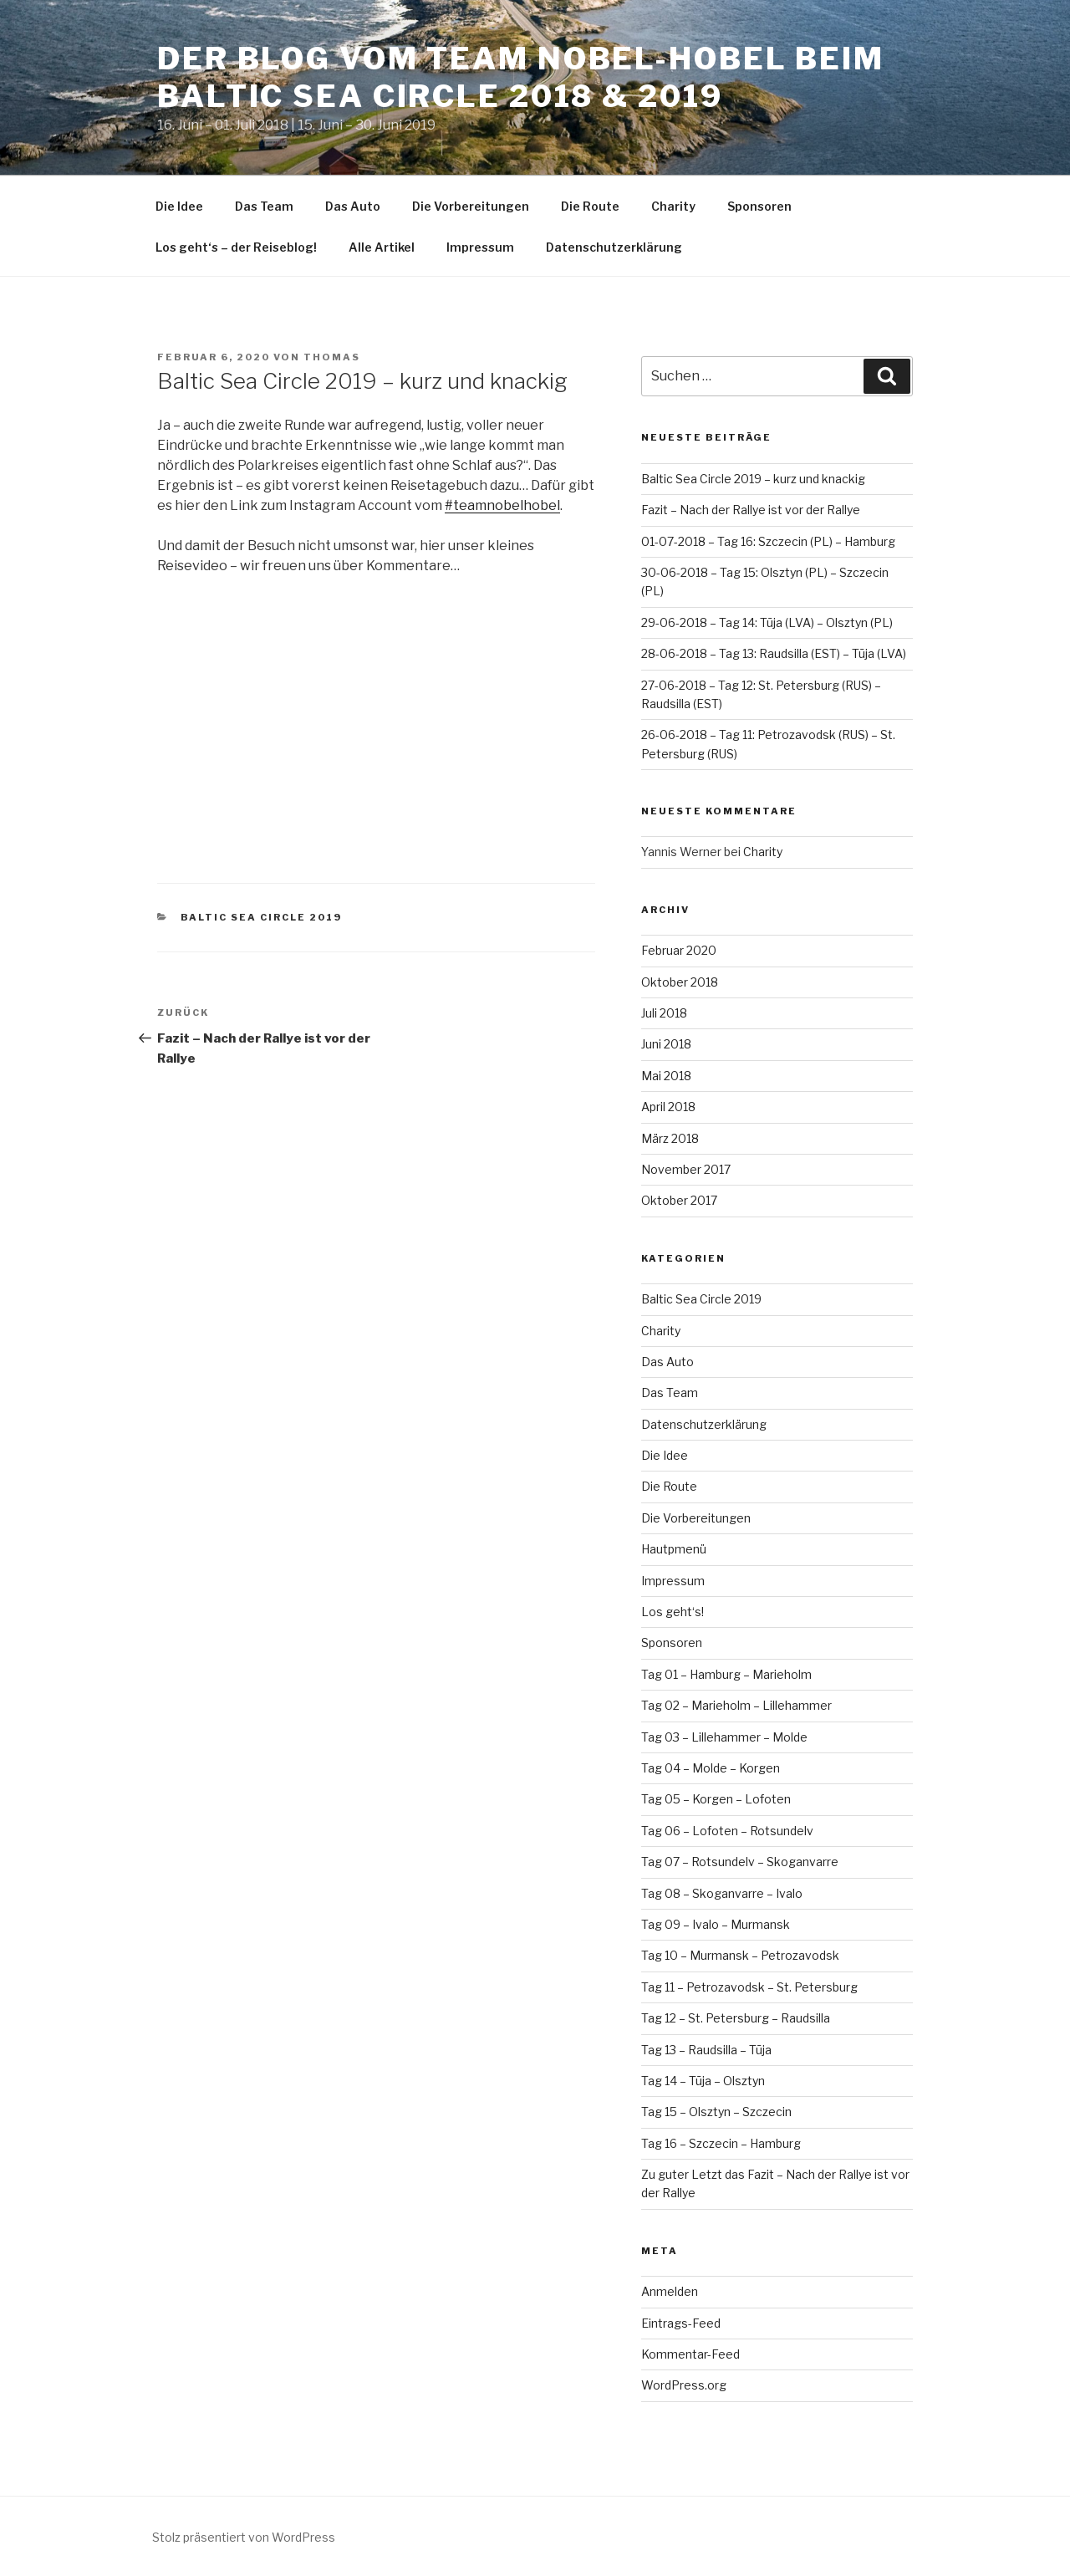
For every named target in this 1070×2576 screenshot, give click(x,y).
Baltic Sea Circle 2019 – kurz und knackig (753, 479)
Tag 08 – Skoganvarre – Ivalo (721, 1893)
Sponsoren (759, 206)
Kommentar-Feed (690, 2354)
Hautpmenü (673, 1549)
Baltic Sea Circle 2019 (262, 917)
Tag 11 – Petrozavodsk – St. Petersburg (749, 1987)
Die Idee (179, 206)
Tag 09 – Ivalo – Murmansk (715, 1924)
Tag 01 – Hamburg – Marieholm (726, 1674)
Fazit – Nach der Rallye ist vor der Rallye (750, 509)
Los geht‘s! (672, 1611)
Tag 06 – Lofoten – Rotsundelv (727, 1831)
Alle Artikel (382, 247)
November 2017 (686, 1169)
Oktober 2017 (679, 1200)
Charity (673, 206)
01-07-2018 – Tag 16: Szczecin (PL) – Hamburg (768, 541)
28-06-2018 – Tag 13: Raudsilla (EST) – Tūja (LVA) (773, 653)
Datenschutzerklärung (614, 247)
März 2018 (670, 1138)
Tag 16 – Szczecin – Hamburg (721, 2143)
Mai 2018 (666, 1076)
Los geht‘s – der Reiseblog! (236, 247)
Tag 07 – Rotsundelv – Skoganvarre (739, 1861)
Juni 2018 (666, 1044)
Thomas (331, 357)
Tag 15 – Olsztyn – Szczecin (716, 2111)
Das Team (264, 206)
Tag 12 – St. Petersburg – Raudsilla (735, 2018)
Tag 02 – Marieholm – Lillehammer (736, 1705)
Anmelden (669, 2291)
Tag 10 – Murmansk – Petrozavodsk (740, 1955)
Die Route (590, 206)
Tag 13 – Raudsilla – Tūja (706, 2050)
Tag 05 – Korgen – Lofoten (716, 1799)
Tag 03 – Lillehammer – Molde (724, 1737)
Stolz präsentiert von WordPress (243, 2537)
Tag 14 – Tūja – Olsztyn (703, 2081)
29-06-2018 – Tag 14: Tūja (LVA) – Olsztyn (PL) (767, 622)
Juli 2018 (664, 1013)
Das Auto (352, 206)
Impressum (480, 247)
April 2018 (668, 1106)
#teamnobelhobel (502, 505)
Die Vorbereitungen (470, 206)
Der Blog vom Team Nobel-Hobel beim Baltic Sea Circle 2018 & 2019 (520, 77)
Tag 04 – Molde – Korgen (710, 1768)
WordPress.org (683, 2385)
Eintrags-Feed (681, 2323)
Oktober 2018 (679, 982)
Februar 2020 (678, 950)
